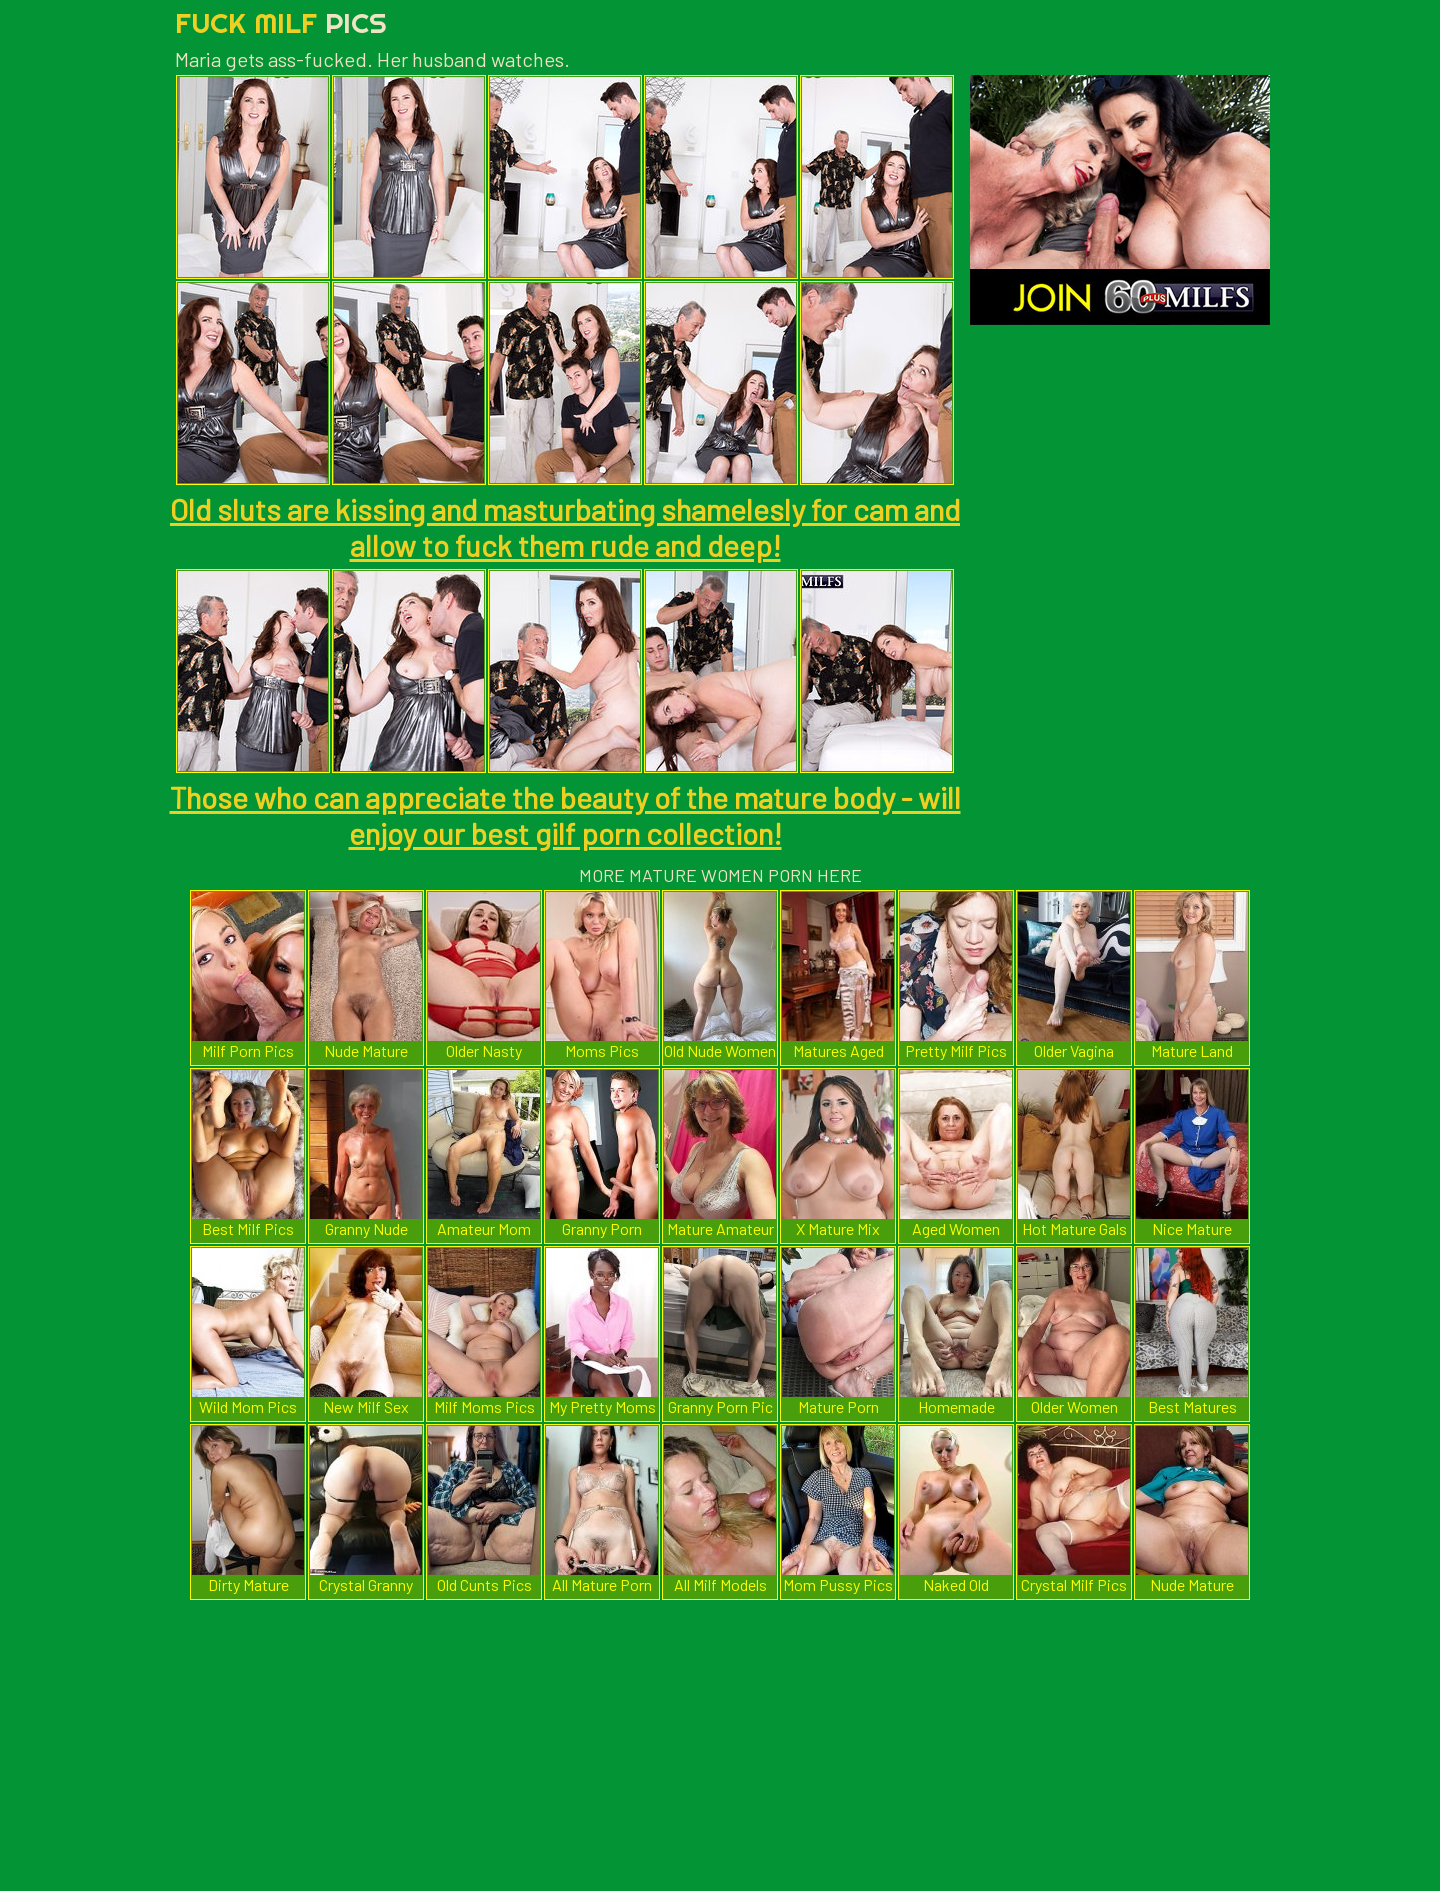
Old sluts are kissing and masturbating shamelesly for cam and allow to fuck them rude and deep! (565, 527)
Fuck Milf (281, 22)
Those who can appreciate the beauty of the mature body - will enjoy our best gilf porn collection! (565, 815)
